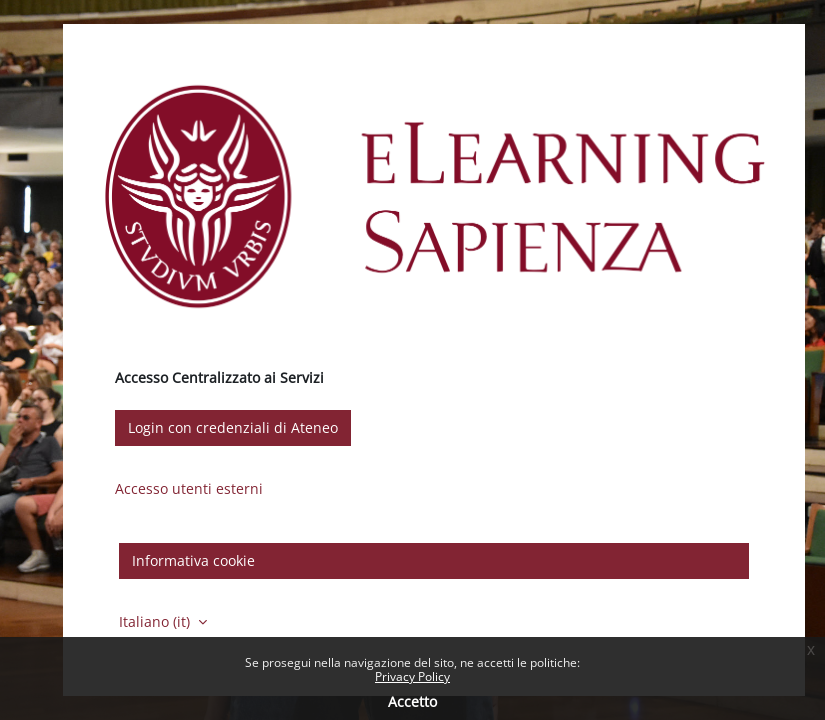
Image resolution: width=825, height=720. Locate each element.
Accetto (412, 701)
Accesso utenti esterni (189, 488)
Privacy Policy (412, 676)
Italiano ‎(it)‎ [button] (156, 621)
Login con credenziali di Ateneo (233, 427)
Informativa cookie (193, 560)
